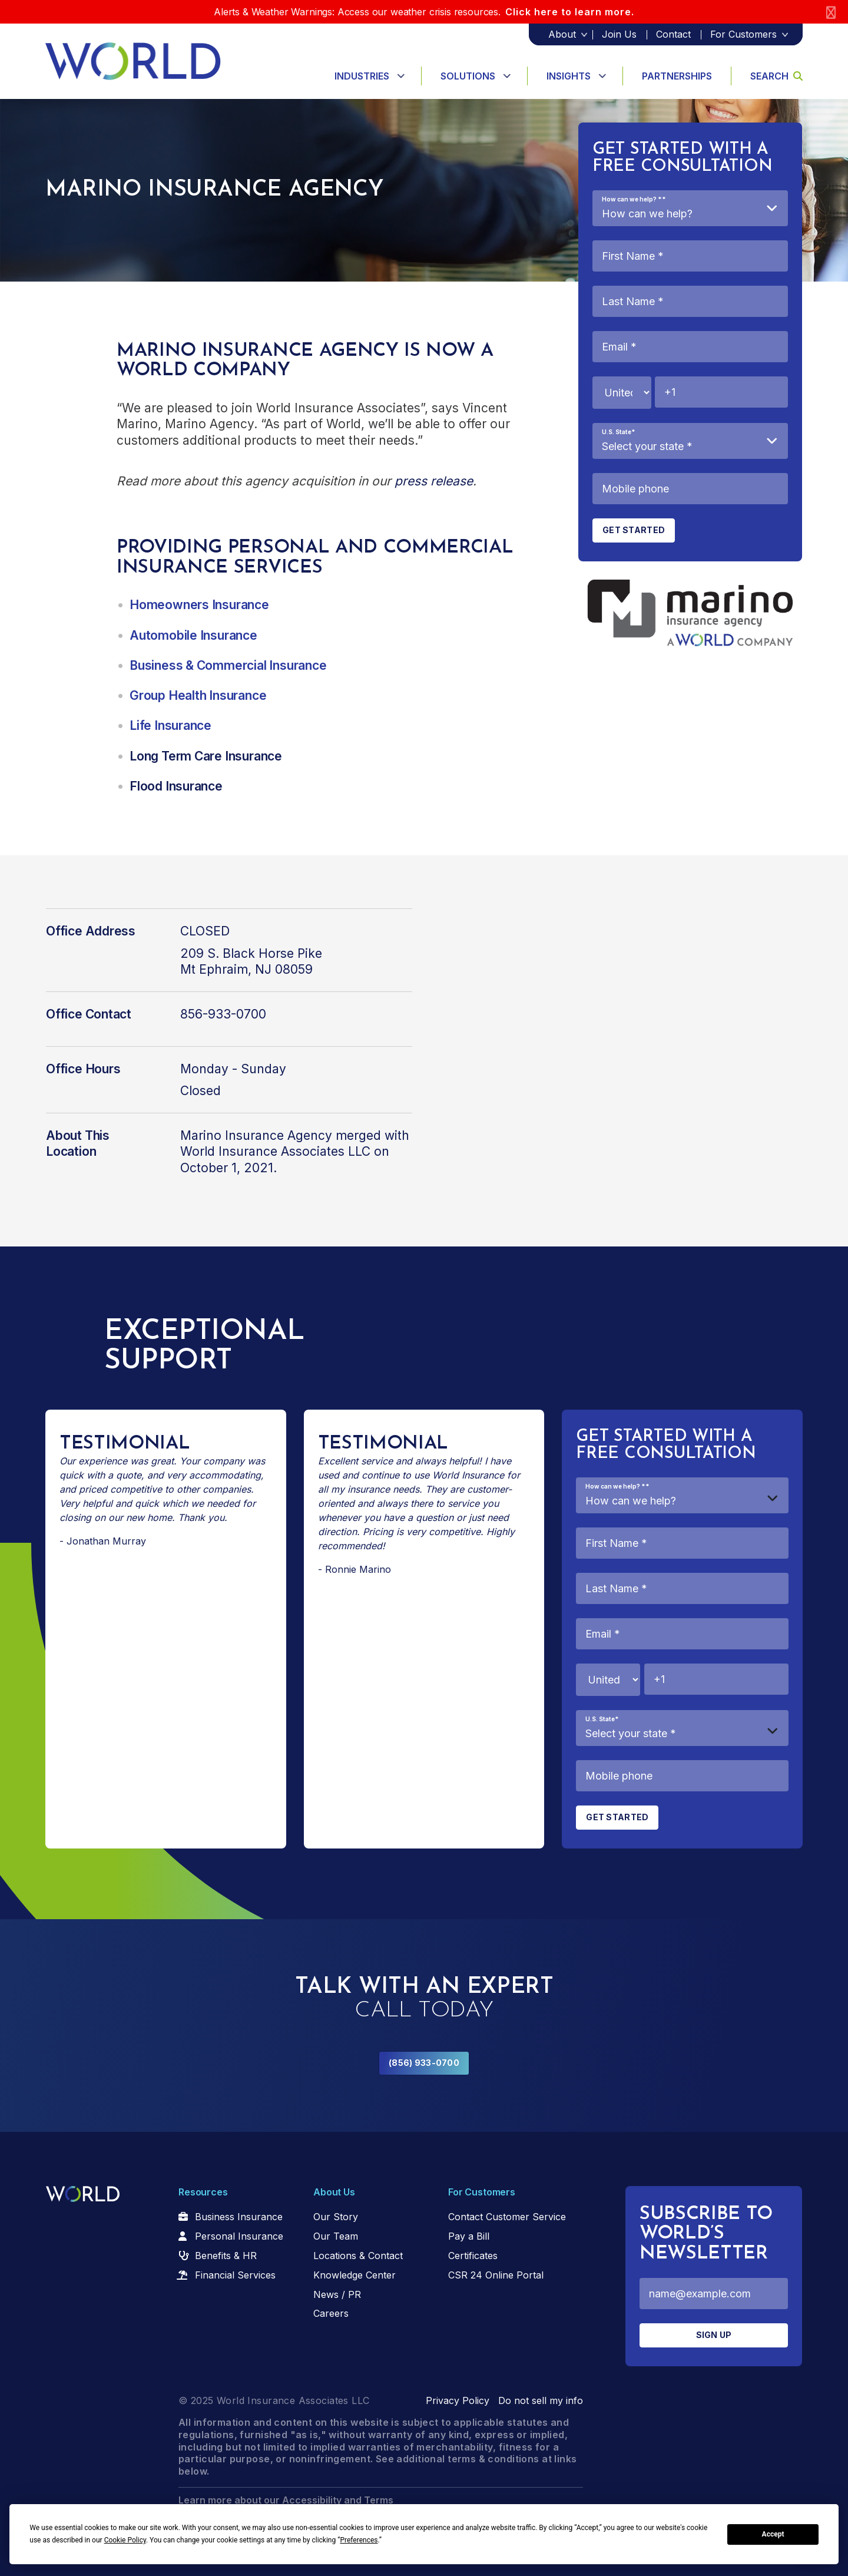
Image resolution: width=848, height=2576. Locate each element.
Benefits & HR (226, 2255)
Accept (773, 2534)
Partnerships (677, 76)
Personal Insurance (239, 2236)
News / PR (337, 2294)
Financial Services (235, 2275)
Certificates (473, 2255)
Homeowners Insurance (199, 604)
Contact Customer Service (507, 2217)
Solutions (467, 76)
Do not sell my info (540, 2400)
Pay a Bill (468, 2236)
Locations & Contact (358, 2255)
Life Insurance (170, 725)
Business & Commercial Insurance (228, 665)
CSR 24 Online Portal (496, 2275)
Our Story (335, 2217)
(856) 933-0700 (424, 2063)
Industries (361, 76)
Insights (568, 76)
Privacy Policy (457, 2400)
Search (776, 76)
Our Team (335, 2236)
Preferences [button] (358, 2540)
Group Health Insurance (198, 695)
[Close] (831, 12)
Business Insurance (239, 2217)
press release (434, 481)
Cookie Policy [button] (125, 2540)
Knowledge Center (354, 2275)
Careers (331, 2313)
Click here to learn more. (569, 12)
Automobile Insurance (193, 635)
